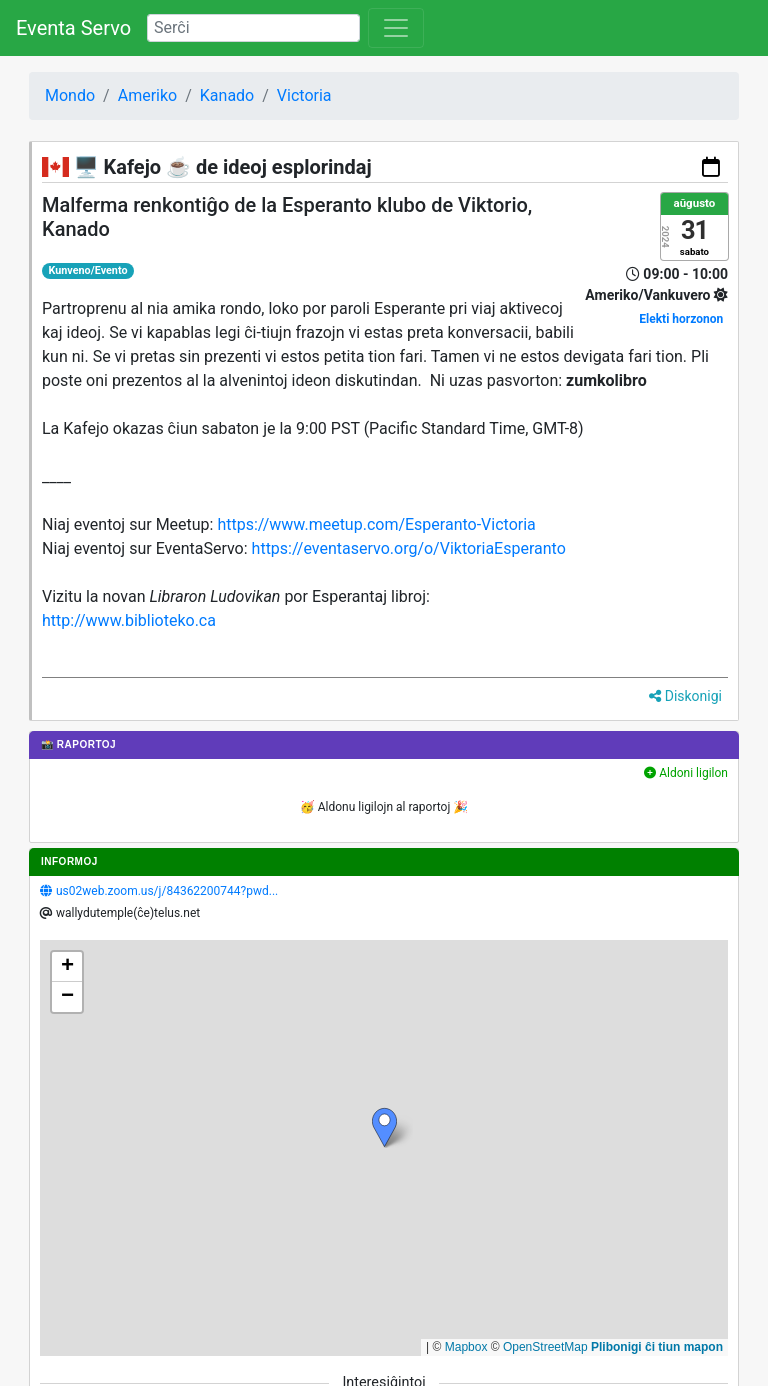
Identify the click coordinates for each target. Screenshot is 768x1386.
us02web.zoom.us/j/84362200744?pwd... (167, 891)
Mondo (70, 95)
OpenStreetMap (545, 1347)
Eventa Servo (73, 28)
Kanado (227, 95)
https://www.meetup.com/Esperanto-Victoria (376, 524)
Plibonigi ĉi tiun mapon (657, 1347)
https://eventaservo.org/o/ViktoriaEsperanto (409, 548)
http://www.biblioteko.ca (129, 620)
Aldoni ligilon (686, 773)
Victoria (304, 95)
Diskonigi (685, 696)
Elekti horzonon (681, 319)
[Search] (253, 28)
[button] (384, 1127)
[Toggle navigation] (396, 28)
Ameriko (148, 95)
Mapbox (466, 1347)
